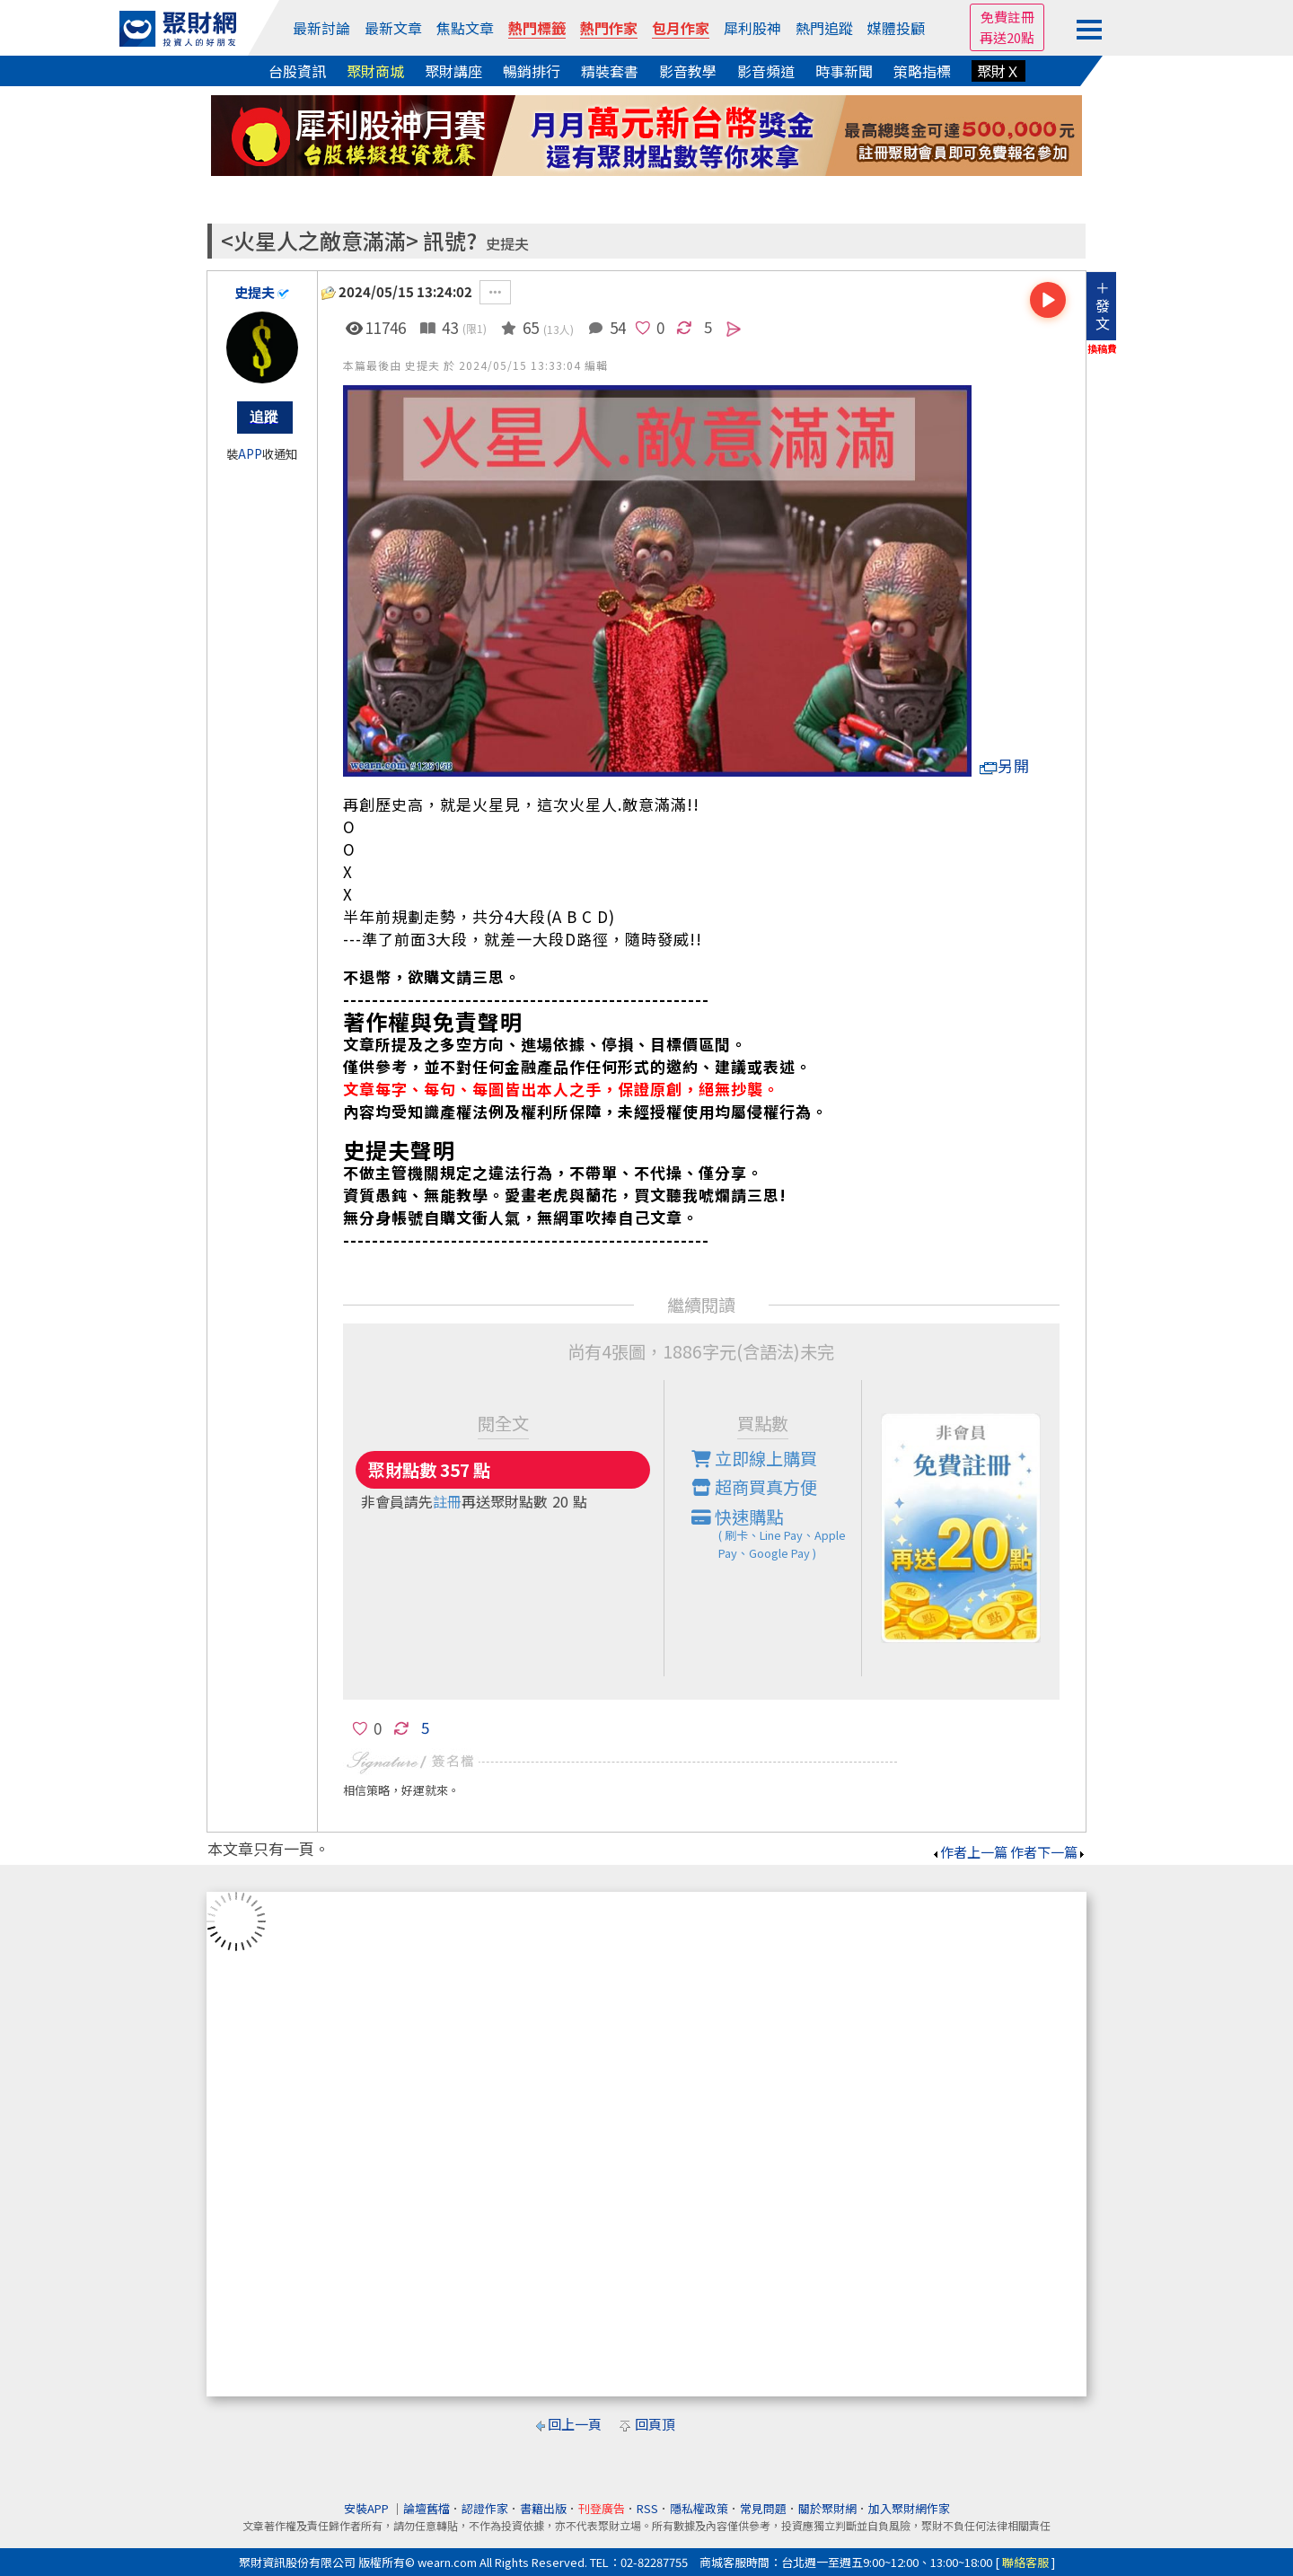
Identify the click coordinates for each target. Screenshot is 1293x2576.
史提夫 (507, 243)
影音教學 (688, 71)
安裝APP (367, 2508)
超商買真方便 (754, 1486)
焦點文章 (465, 28)
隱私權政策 (699, 2508)
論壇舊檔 (426, 2508)
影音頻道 (766, 71)
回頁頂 (655, 2423)
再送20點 (1007, 37)
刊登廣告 (601, 2508)
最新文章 (393, 28)
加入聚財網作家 (909, 2508)
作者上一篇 (969, 1851)
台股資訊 (297, 71)
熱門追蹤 (824, 28)
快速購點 (776, 1533)
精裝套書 (609, 71)
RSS (647, 2508)
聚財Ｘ (998, 71)
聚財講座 (453, 71)
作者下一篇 (1048, 1851)
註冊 (447, 1501)
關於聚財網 (827, 2508)
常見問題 (763, 2508)
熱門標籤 (537, 28)
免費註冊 (1007, 16)
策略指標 (922, 71)
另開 (1005, 765)
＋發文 (1102, 305)
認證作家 (485, 2508)
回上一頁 (575, 2423)
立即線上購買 (754, 1458)
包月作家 (680, 28)
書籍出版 (543, 2508)
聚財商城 (375, 71)
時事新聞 (844, 71)
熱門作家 (609, 28)
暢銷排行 (531, 71)
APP (250, 453)
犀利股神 (752, 28)
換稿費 (1102, 348)
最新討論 (321, 28)
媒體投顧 (896, 28)
